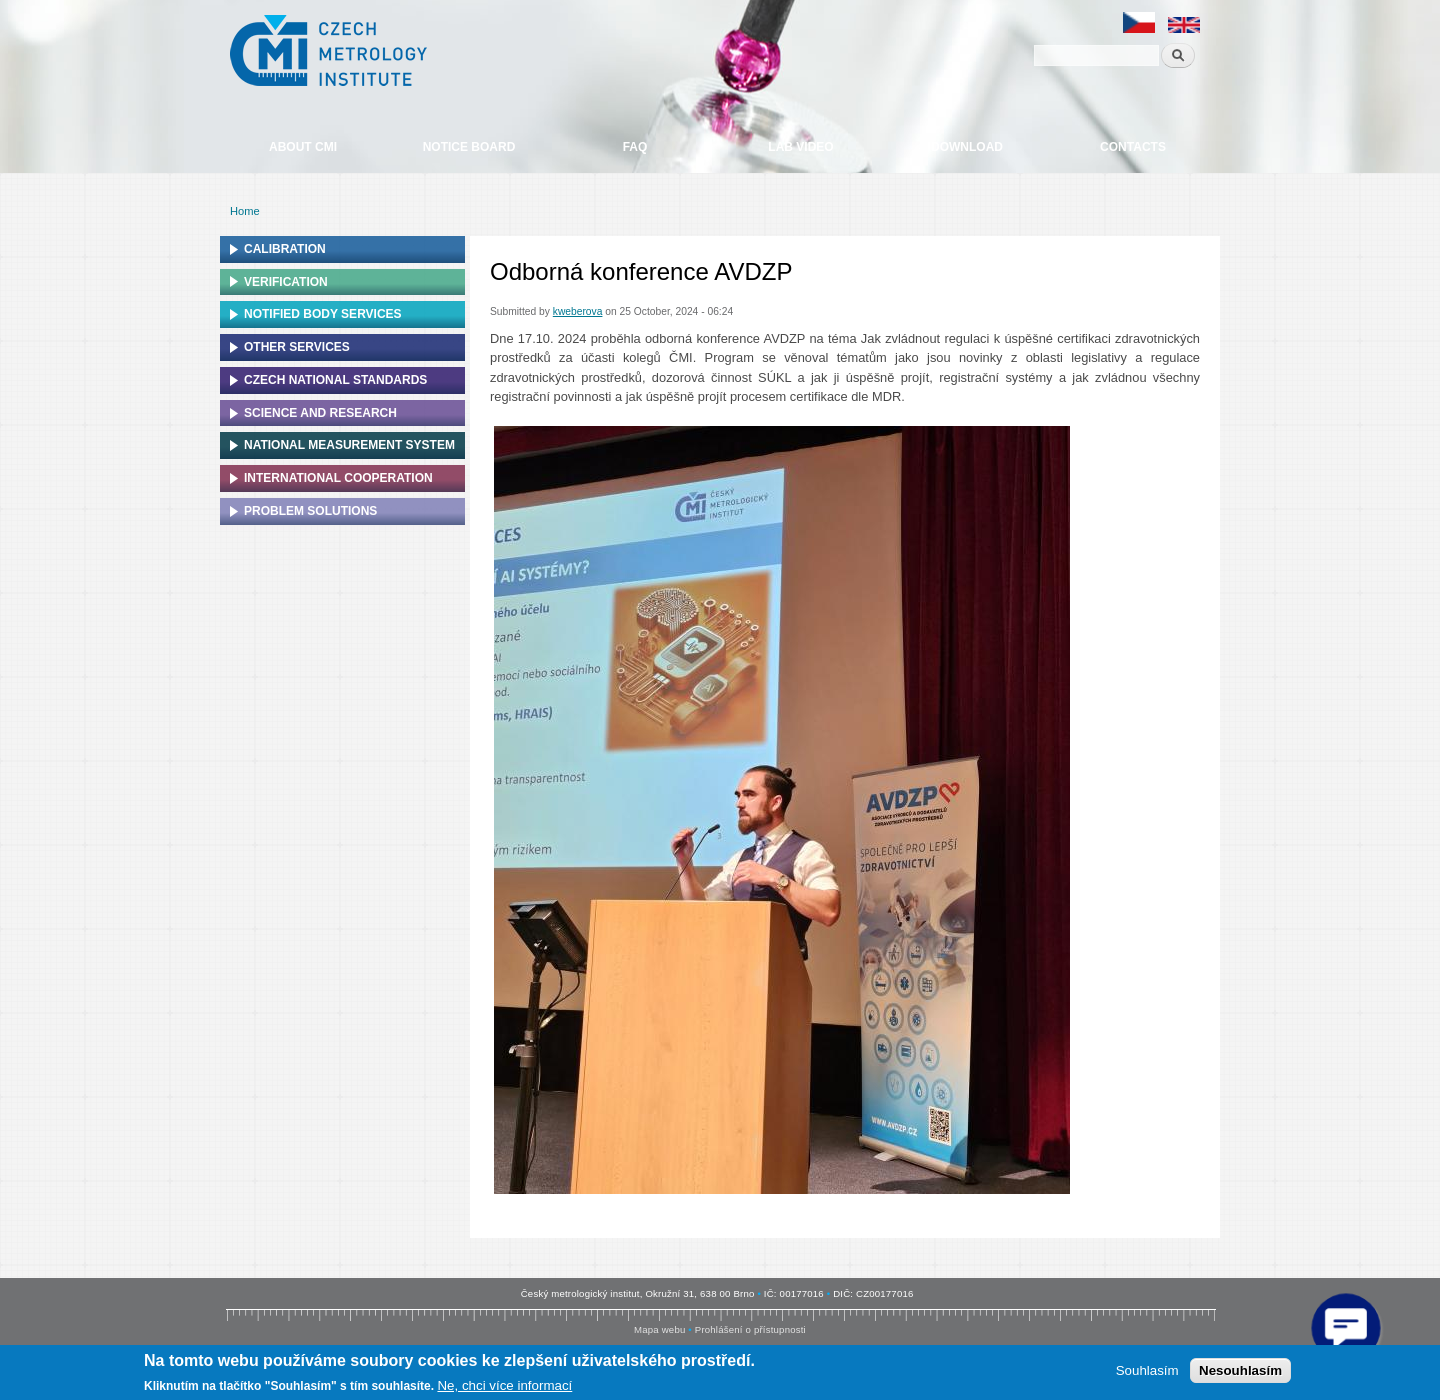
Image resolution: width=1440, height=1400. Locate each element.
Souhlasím (1147, 1370)
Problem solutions (310, 511)
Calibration (285, 249)
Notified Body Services (323, 314)
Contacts (1133, 147)
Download (967, 147)
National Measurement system (349, 445)
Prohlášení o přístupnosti (750, 1329)
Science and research (320, 413)
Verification (286, 282)
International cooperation (338, 478)
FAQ (635, 147)
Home (245, 211)
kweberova (578, 311)
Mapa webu (659, 1329)
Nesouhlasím (1240, 1370)
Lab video (800, 147)
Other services (297, 347)
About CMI (303, 147)
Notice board (469, 147)
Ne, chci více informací (504, 1385)
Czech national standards (335, 380)
